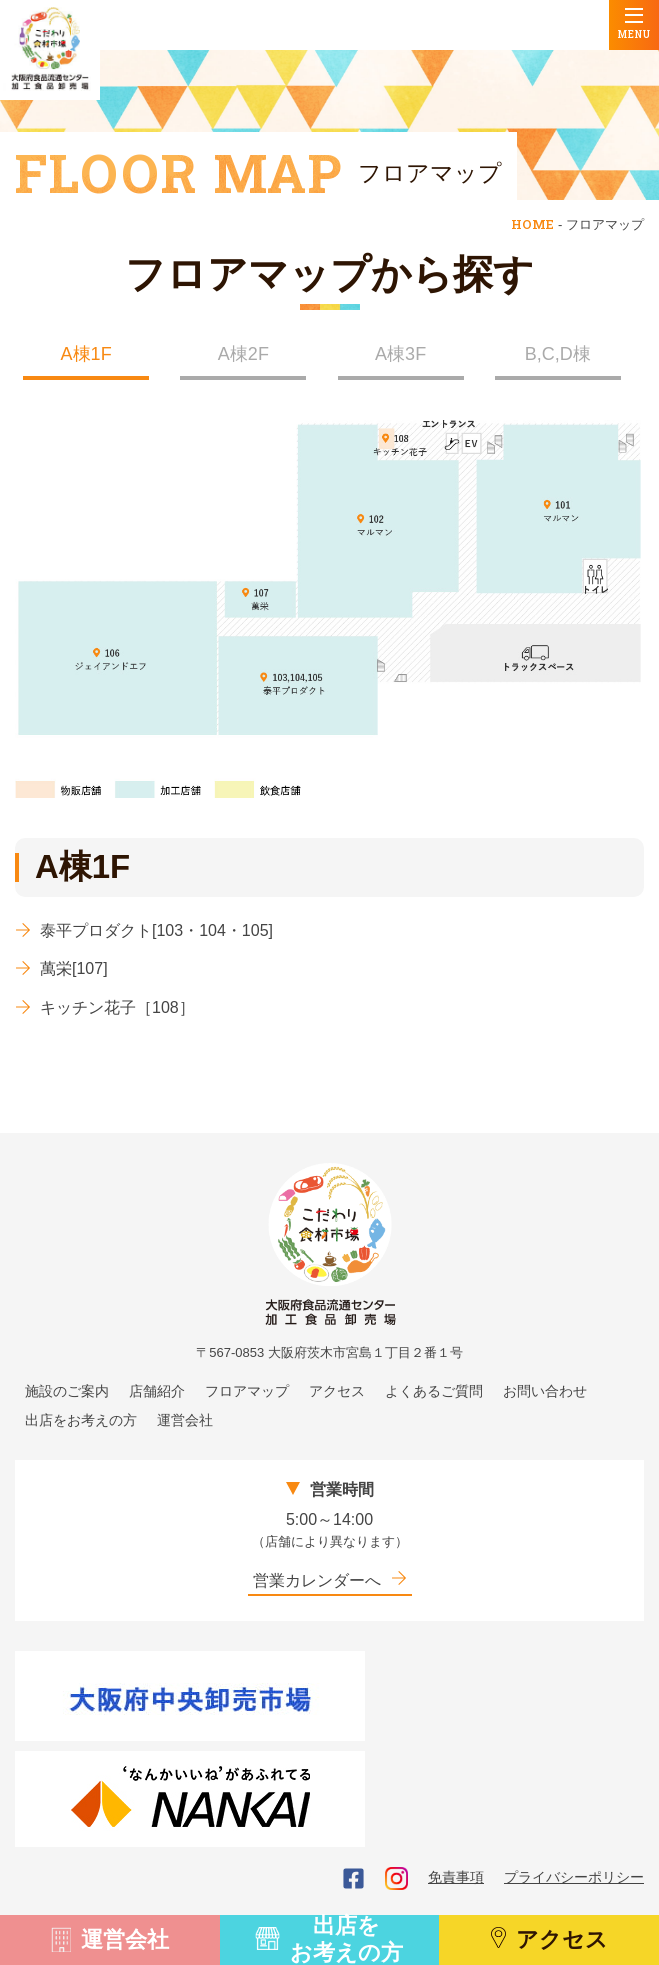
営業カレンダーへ (330, 1579)
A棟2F (243, 354)
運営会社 (110, 1940)
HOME (532, 224)
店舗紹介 (157, 1391)
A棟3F (400, 354)
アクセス (549, 1940)
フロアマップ (247, 1391)
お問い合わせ (545, 1391)
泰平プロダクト (144, 930)
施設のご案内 (67, 1391)
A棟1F (86, 354)
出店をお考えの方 (329, 1940)
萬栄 (61, 968)
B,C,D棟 (558, 354)
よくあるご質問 (434, 1391)
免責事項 (456, 1877)
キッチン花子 (105, 1007)
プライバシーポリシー (574, 1877)
